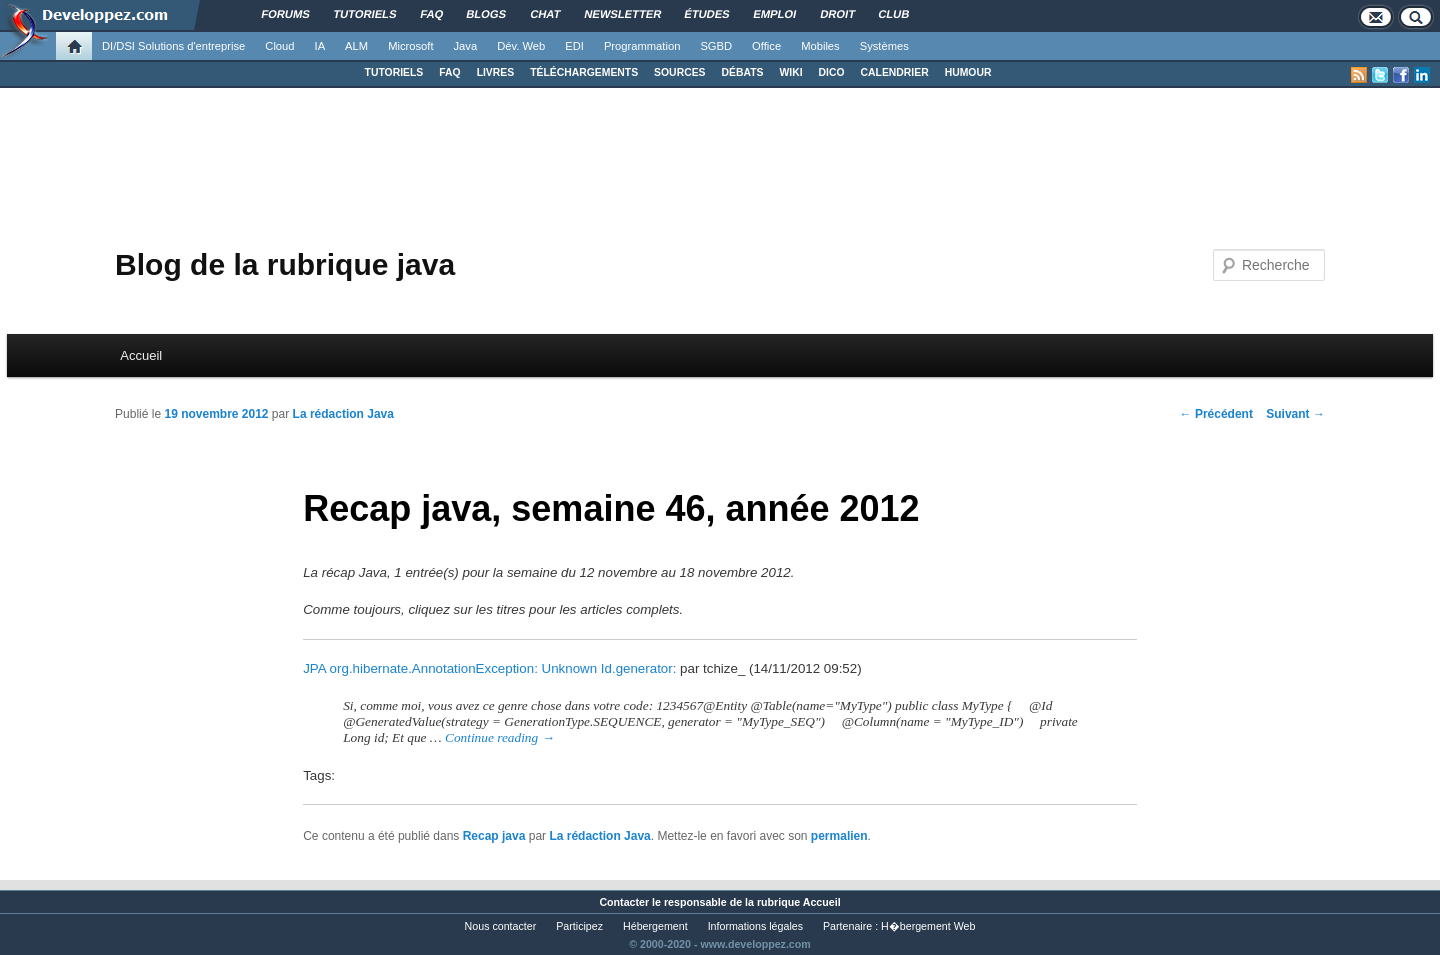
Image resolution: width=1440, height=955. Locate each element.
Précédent (1216, 414)
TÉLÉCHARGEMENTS (584, 72)
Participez (579, 926)
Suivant (1295, 414)
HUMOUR (968, 72)
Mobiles (820, 46)
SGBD (716, 46)
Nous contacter (501, 926)
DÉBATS (743, 72)
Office (766, 46)
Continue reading (500, 737)
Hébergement (655, 926)
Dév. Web (521, 46)
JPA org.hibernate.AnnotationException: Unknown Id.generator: (489, 668)
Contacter (624, 902)
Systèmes (884, 46)
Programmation (642, 46)
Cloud (279, 46)
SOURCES (679, 72)
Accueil (141, 355)
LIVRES (496, 72)
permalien (839, 836)
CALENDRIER (895, 72)
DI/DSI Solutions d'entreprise (173, 46)
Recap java (494, 836)
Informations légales (755, 926)
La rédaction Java (343, 414)
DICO (832, 72)
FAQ (449, 72)
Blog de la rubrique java (285, 264)
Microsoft (410, 46)
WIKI (790, 72)
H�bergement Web (928, 926)
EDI (574, 46)
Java (466, 46)
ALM (356, 46)
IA (320, 46)
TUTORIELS (394, 72)
